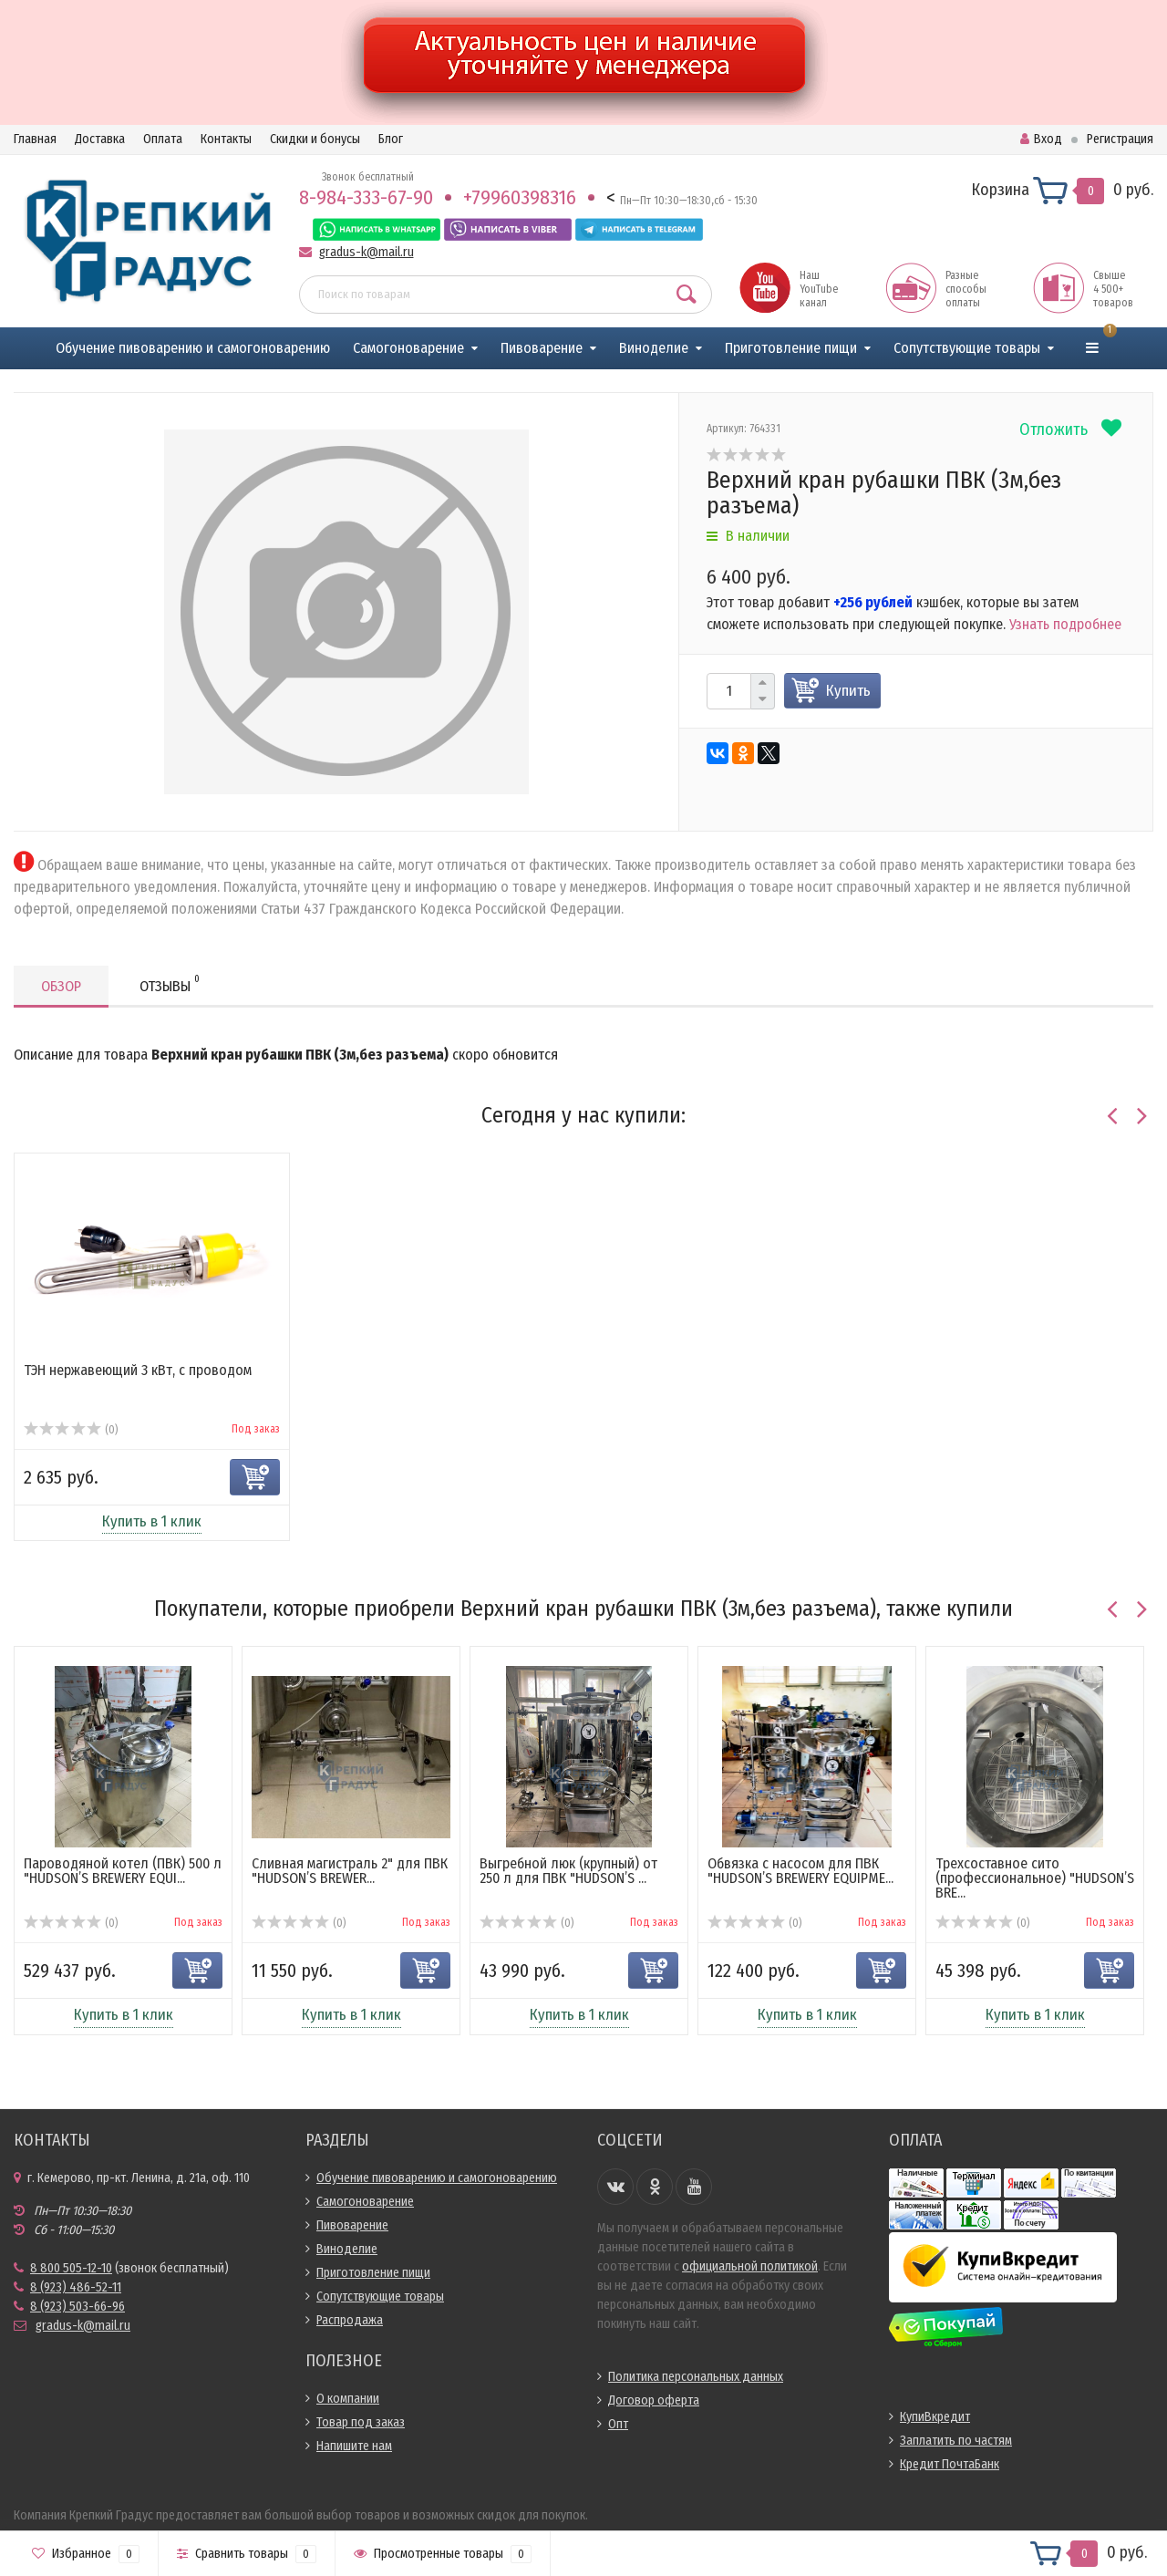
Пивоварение (542, 348)
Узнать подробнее (1065, 624)
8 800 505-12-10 (71, 2268)
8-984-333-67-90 (366, 197)
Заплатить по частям (956, 2440)
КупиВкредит (935, 2417)
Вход (1041, 139)
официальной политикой (750, 2266)
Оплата (162, 139)
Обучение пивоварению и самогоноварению (193, 348)
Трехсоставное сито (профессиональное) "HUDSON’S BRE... (1034, 1878)
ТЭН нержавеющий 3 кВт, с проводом (138, 1370)
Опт (618, 2424)
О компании (347, 2398)
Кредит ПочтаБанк (949, 2464)
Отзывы (169, 983)
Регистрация (1120, 139)
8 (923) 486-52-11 (75, 2287)
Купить (848, 690)
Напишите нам (354, 2446)
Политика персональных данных (695, 2377)
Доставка (100, 139)
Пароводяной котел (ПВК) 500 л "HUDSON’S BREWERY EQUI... (123, 1871)
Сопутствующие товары (966, 348)
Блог (390, 139)
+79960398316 (519, 197)
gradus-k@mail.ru (366, 252)
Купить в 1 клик (151, 1521)
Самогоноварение (408, 348)
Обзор (61, 986)
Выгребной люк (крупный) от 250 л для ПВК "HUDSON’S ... (568, 1871)
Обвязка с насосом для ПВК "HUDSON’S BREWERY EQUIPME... (800, 1871)
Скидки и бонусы (315, 139)
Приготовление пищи (791, 348)
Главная (35, 139)
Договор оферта (653, 2400)
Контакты (226, 139)
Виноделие (653, 348)
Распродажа (349, 2320)
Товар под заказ (360, 2422)
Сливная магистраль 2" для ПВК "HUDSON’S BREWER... (350, 1871)
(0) (71, 1429)
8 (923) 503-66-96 (77, 2306)
